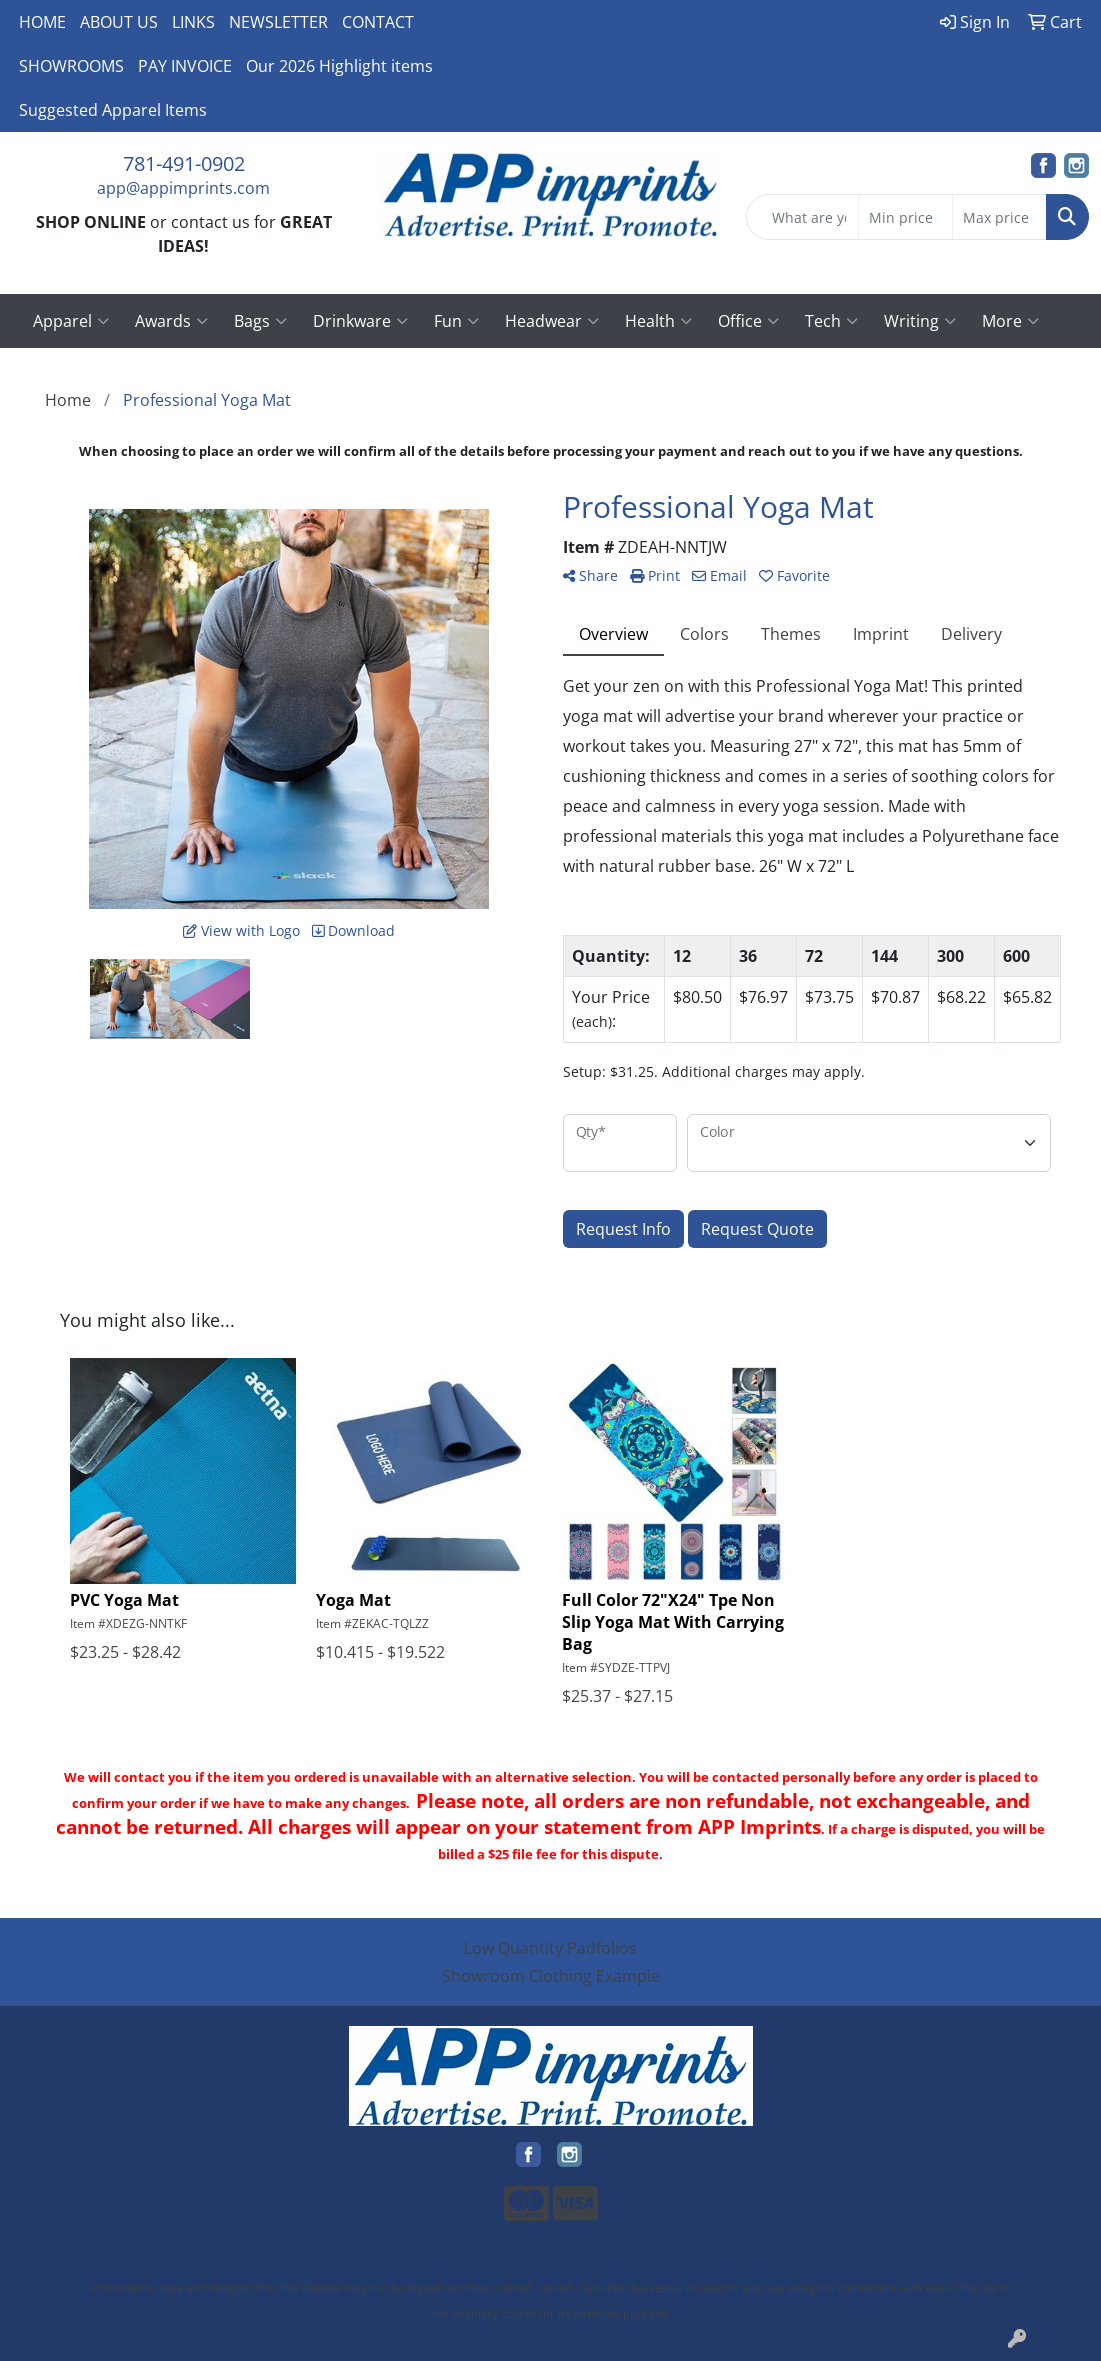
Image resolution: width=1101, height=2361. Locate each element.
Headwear (552, 321)
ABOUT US (119, 22)
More (1010, 321)
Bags (260, 321)
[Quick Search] (802, 217)
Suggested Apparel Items (113, 110)
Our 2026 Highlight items (339, 66)
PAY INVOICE (185, 66)
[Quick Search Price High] (999, 217)
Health (658, 321)
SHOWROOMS (71, 66)
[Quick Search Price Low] (905, 217)
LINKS (193, 22)
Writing (920, 321)
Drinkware (360, 321)
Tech (831, 321)
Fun (456, 321)
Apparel (71, 321)
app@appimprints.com (183, 188)
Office (748, 321)
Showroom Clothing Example (551, 1976)
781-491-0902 (184, 163)
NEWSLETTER (278, 22)
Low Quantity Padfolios (550, 1948)
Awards (171, 321)
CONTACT (378, 22)
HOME (42, 22)
